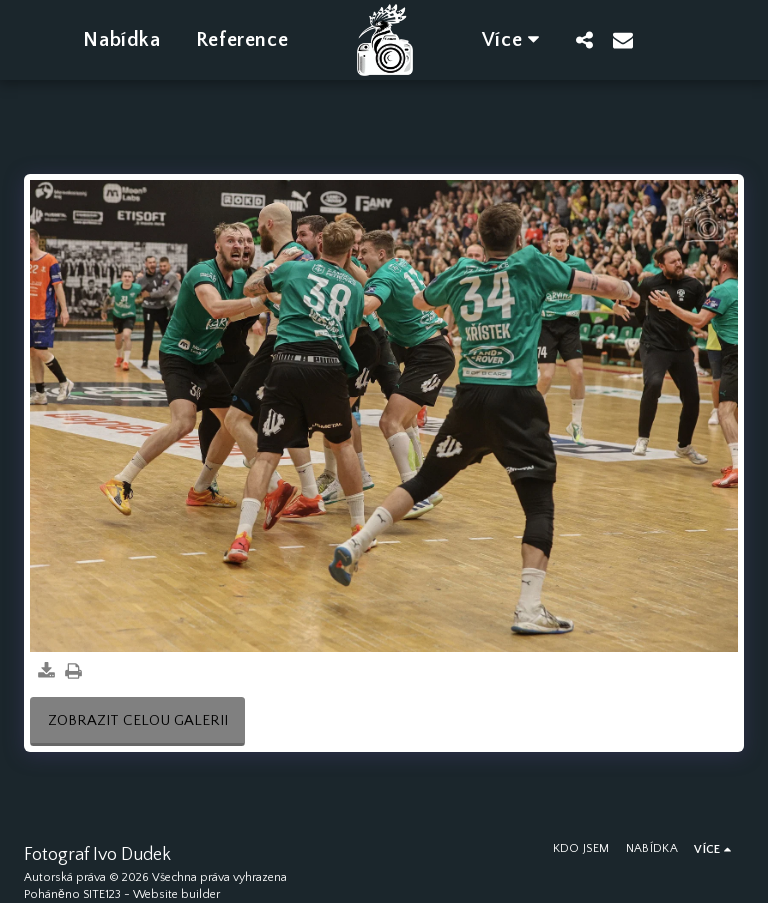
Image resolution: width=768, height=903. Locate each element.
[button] (585, 39)
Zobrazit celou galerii (138, 720)
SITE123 (102, 894)
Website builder (176, 894)
